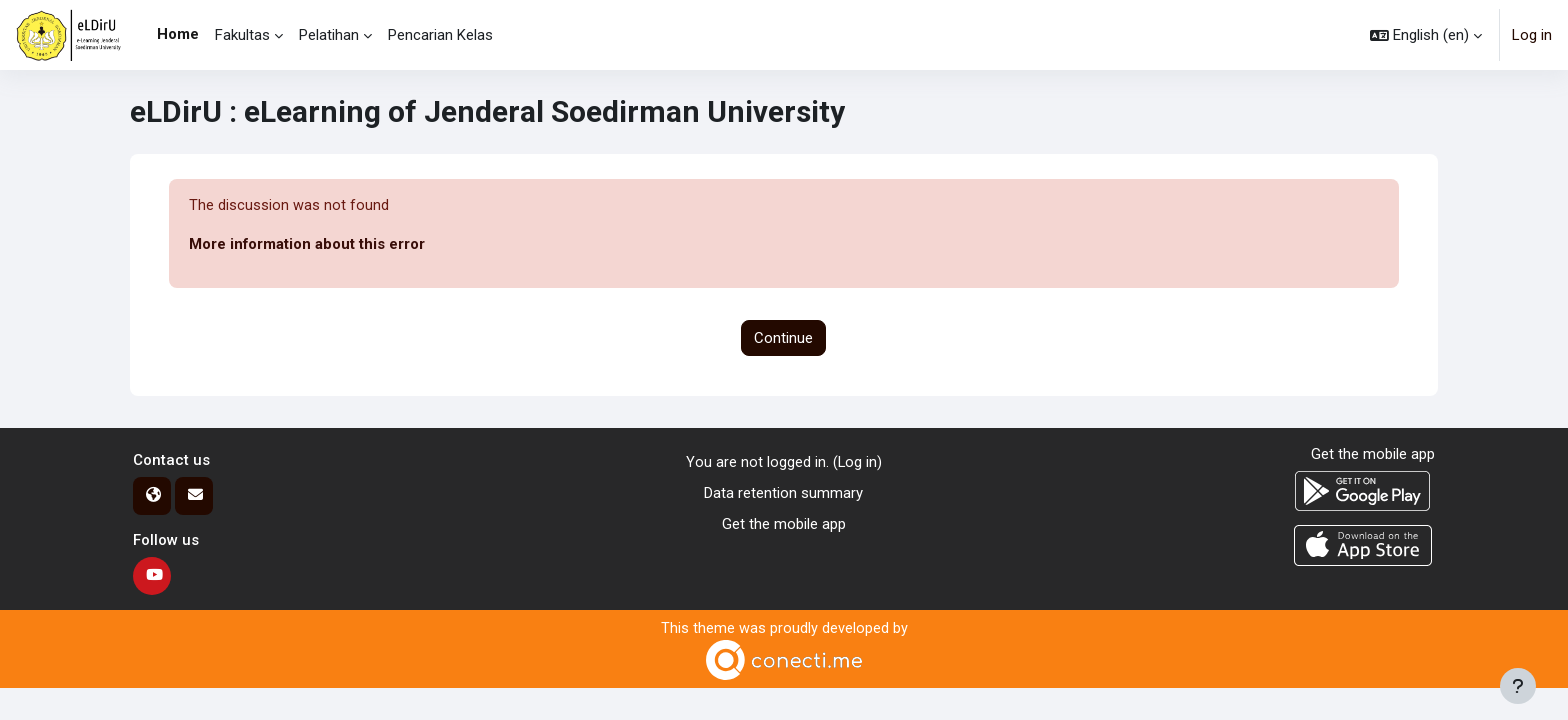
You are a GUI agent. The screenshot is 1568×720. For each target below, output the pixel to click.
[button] (1426, 35)
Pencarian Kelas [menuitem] (440, 35)
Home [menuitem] (178, 34)
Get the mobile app (784, 524)
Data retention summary (783, 493)
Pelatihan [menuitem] (329, 35)
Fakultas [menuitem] (242, 35)
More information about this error (307, 245)
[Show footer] (1518, 686)
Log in (1532, 35)
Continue (783, 338)
